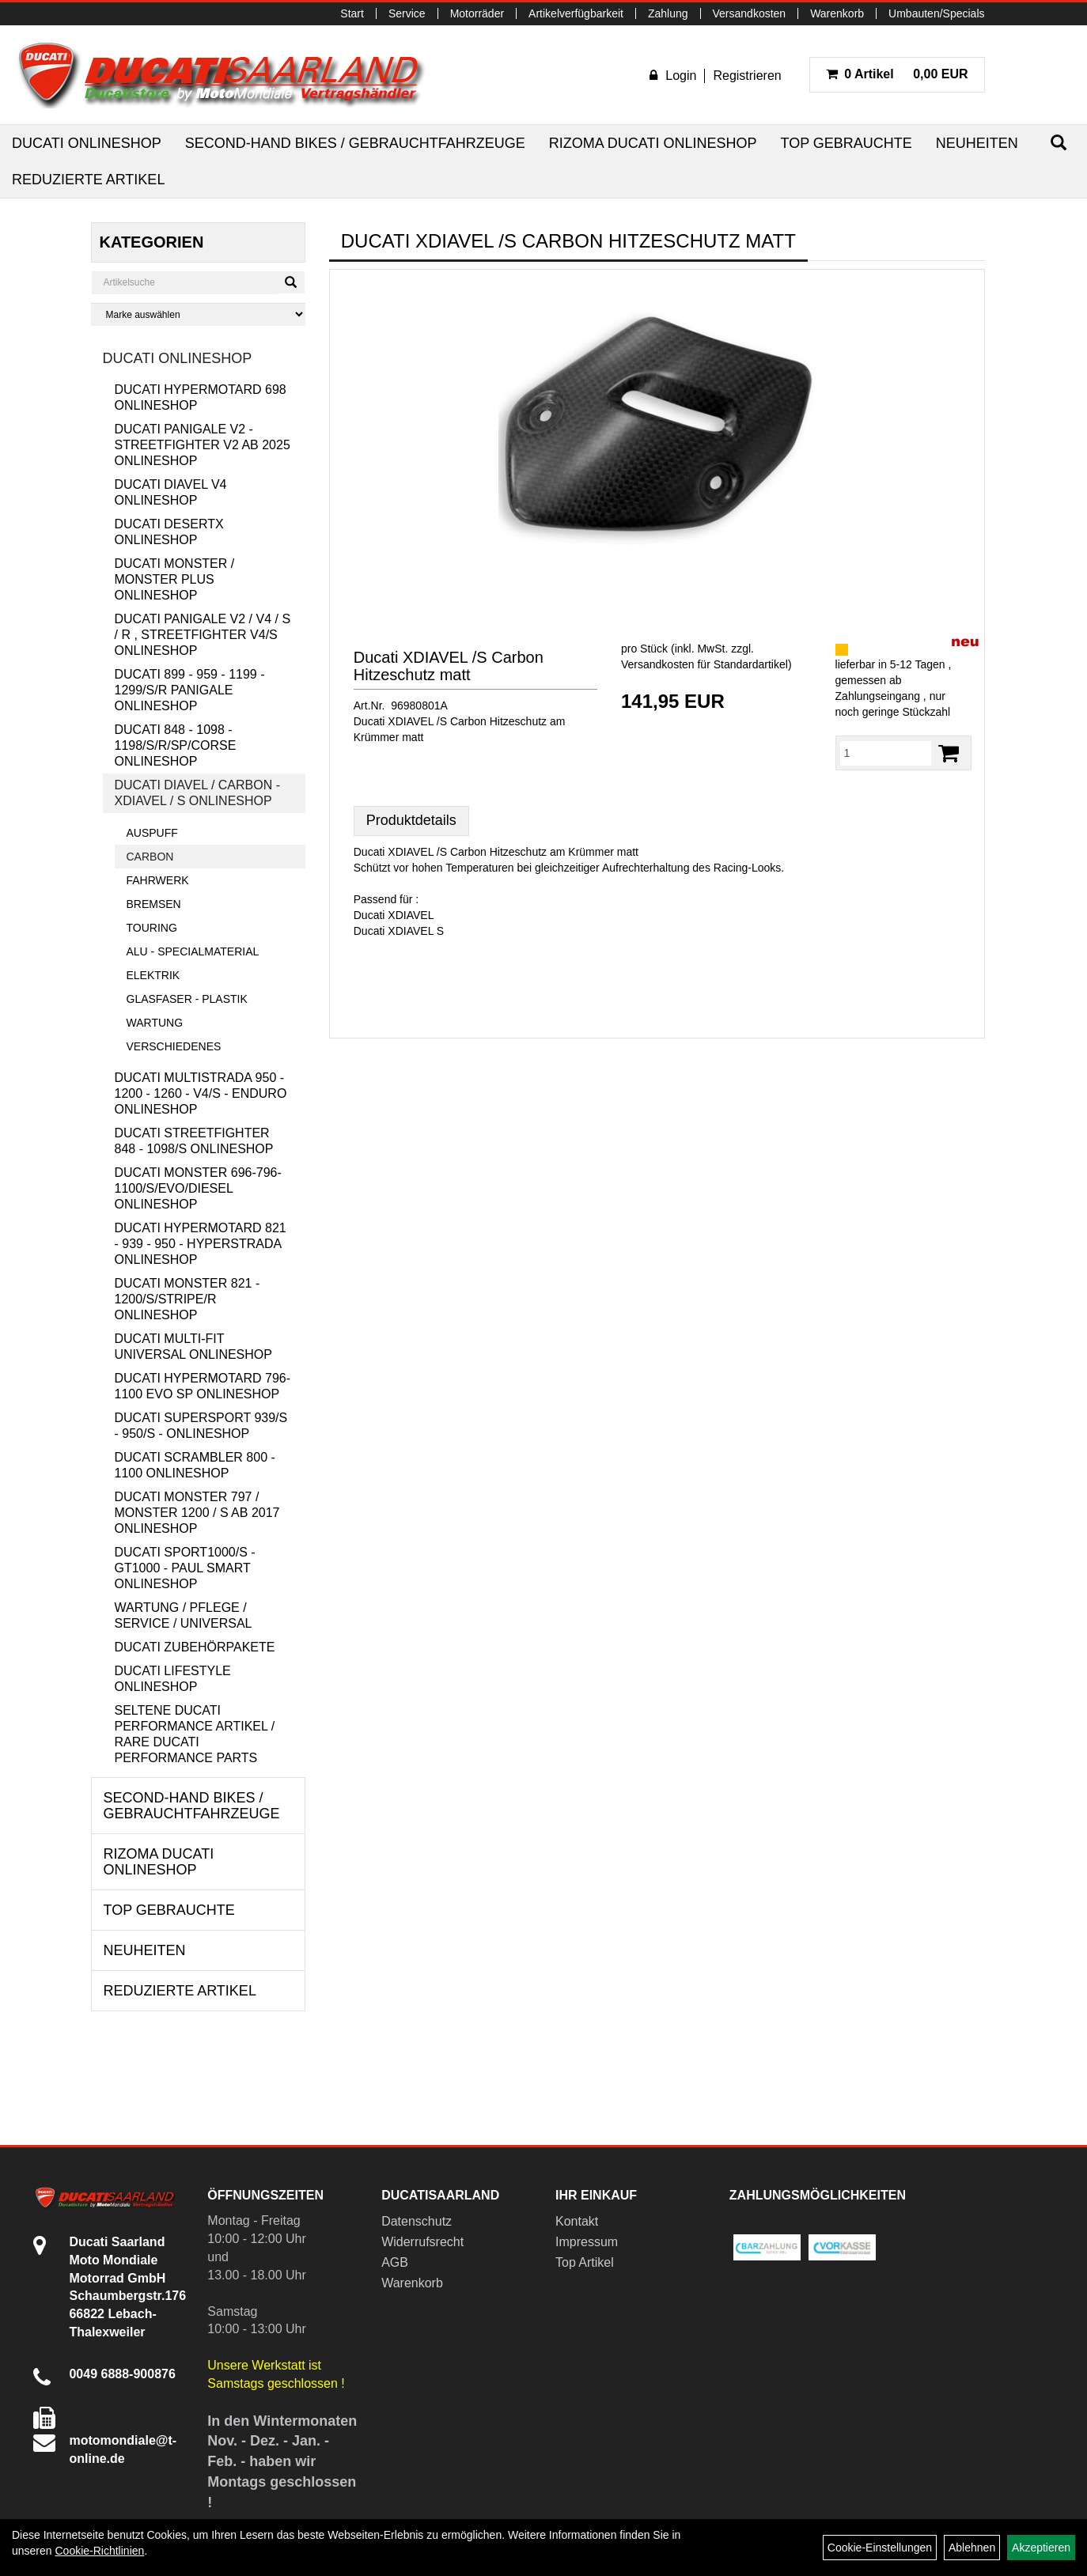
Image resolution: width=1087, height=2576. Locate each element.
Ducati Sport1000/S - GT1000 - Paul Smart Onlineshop (185, 1568)
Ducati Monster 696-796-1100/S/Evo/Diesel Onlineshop (198, 1188)
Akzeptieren (1041, 2547)
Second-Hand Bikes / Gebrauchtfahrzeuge (355, 143)
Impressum (586, 2242)
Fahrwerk (158, 880)
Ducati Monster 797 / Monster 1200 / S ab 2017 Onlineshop (197, 1512)
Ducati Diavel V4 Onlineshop (171, 492)
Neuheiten (977, 143)
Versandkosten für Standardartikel (704, 664)
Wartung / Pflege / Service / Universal (183, 1615)
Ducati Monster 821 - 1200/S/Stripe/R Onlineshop (187, 1299)
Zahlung (668, 13)
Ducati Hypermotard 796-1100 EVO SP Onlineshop (203, 1386)
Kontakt (576, 2221)
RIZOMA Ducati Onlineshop (653, 143)
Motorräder (477, 13)
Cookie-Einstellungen (880, 2547)
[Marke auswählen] (198, 314)
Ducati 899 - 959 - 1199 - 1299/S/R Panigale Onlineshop (190, 690)
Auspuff (152, 833)
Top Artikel (584, 2262)
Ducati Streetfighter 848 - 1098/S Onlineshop (194, 1141)
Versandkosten (749, 13)
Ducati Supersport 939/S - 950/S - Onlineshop (201, 1425)
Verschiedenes (174, 1046)
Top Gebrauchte (845, 143)
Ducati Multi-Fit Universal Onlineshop (193, 1346)
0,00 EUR (897, 74)
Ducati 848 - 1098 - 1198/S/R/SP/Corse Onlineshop (176, 745)
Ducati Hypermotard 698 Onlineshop (200, 397)
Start (352, 13)
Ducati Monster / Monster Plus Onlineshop (175, 579)
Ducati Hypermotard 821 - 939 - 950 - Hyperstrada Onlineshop (200, 1243)
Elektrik (153, 975)
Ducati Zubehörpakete (195, 1647)
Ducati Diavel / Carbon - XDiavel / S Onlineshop (198, 793)
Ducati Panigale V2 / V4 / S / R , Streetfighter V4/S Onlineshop (203, 634)
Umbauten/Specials (936, 13)
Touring (152, 927)
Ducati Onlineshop (86, 143)
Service (407, 13)
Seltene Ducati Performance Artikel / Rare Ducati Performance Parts (195, 1734)
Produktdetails (411, 820)
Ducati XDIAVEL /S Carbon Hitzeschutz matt (449, 666)
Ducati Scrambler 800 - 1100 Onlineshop (195, 1465)
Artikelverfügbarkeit (575, 13)
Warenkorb (837, 13)
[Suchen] (1058, 143)
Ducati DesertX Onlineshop (169, 532)
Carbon (150, 856)
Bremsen (154, 904)
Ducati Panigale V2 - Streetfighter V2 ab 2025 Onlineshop (202, 444)
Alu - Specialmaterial (193, 951)
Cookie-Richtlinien (99, 2550)
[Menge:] (886, 753)
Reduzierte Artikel (88, 179)
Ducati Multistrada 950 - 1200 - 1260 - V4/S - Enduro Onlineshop (201, 1093)
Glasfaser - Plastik (187, 999)
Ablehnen (972, 2547)
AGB (394, 2262)
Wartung (155, 1022)
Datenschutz (416, 2221)
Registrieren (747, 75)
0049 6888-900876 (122, 2374)
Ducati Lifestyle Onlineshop (173, 1678)
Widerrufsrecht (422, 2242)
